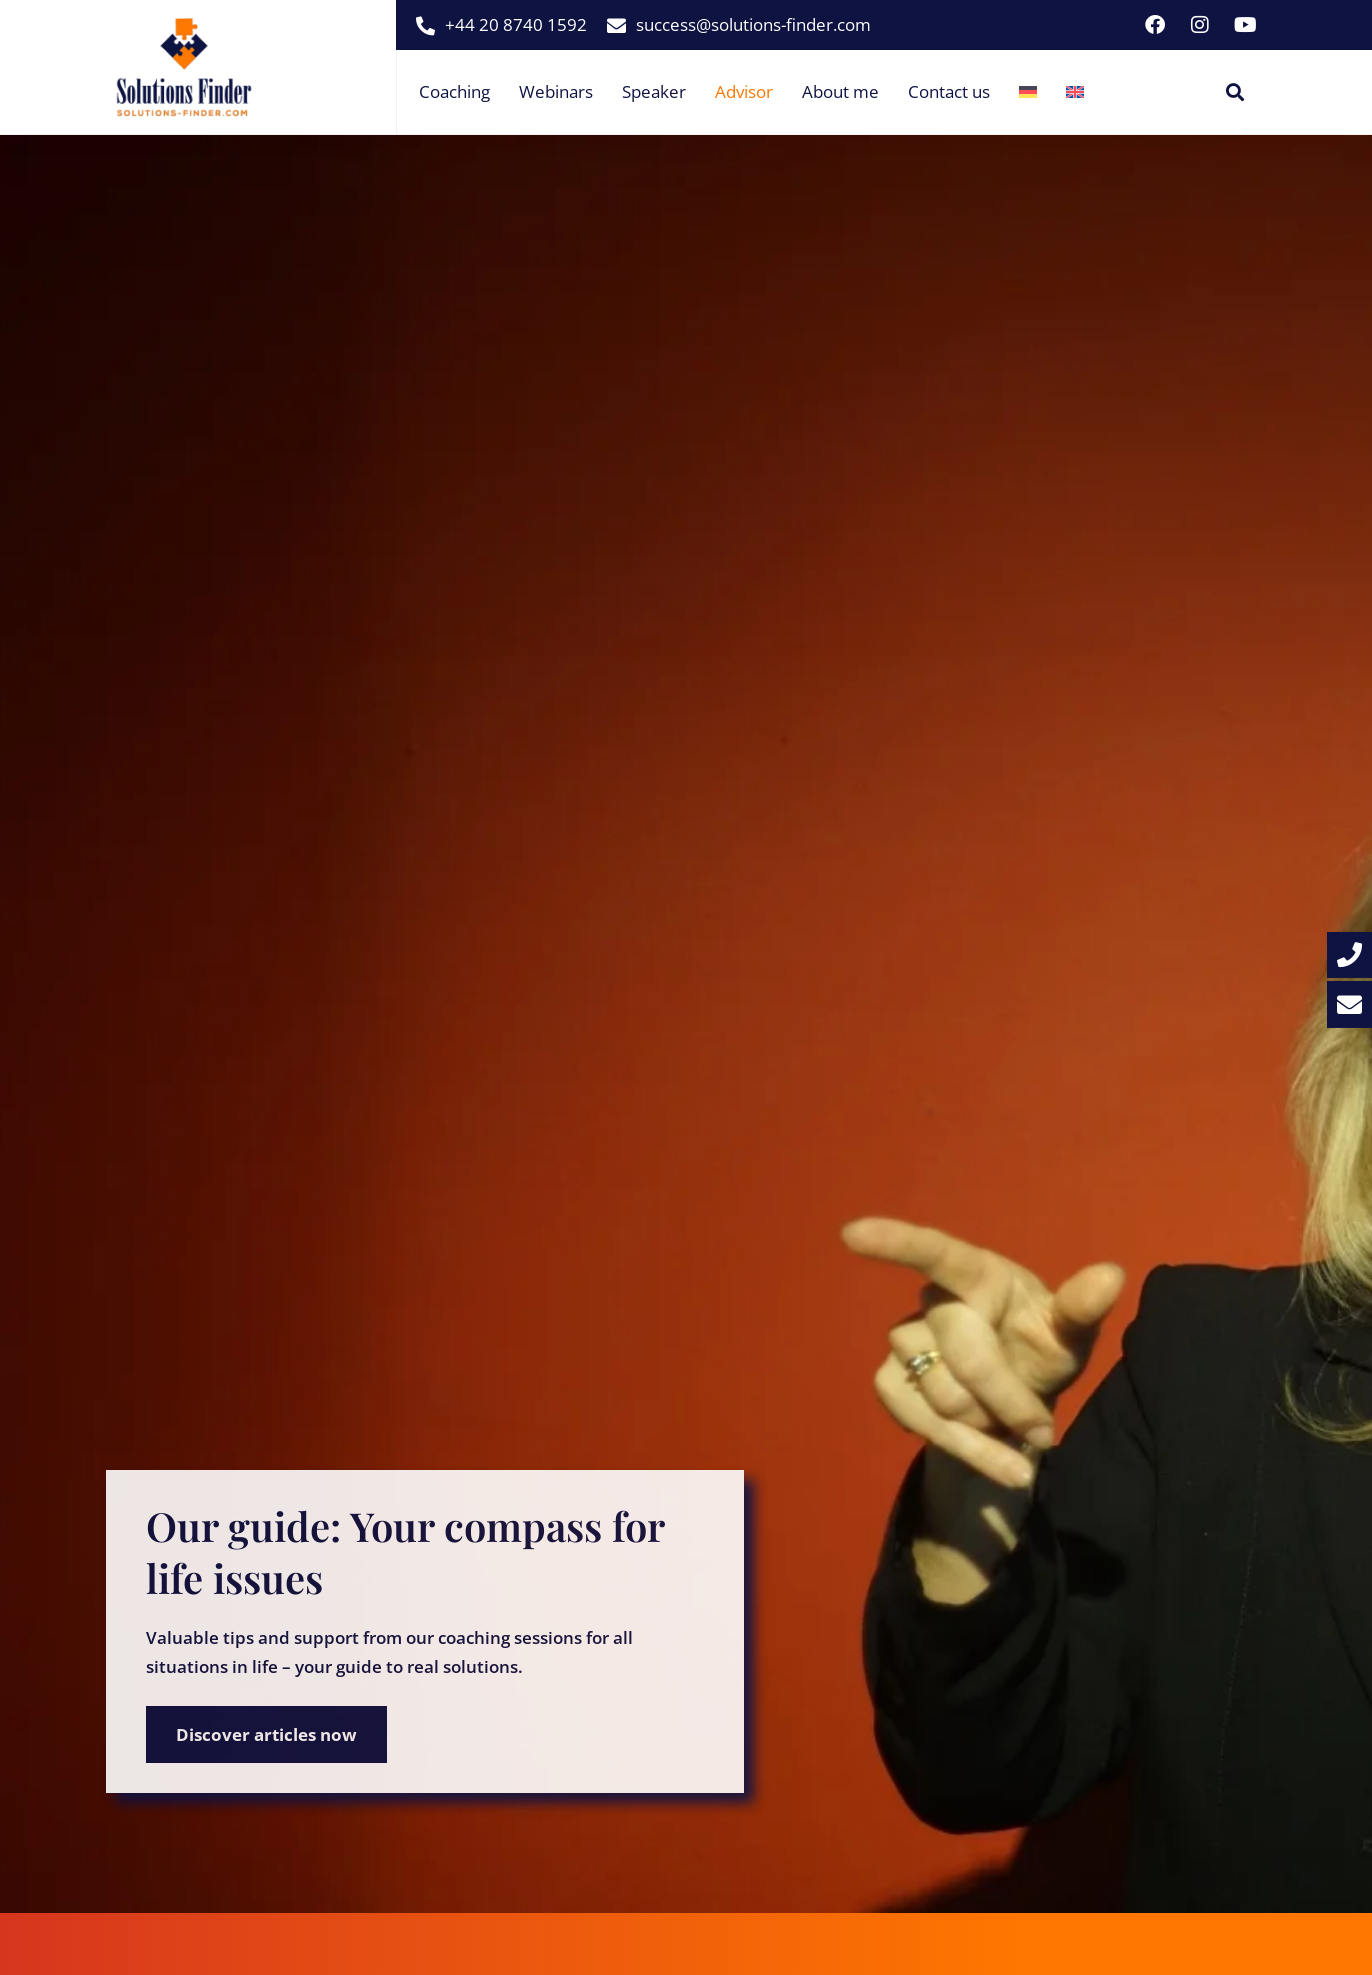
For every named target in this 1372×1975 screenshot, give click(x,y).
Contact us (949, 91)
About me (840, 91)
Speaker (654, 91)
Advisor (744, 91)
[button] (1235, 92)
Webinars (556, 91)
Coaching (454, 91)
